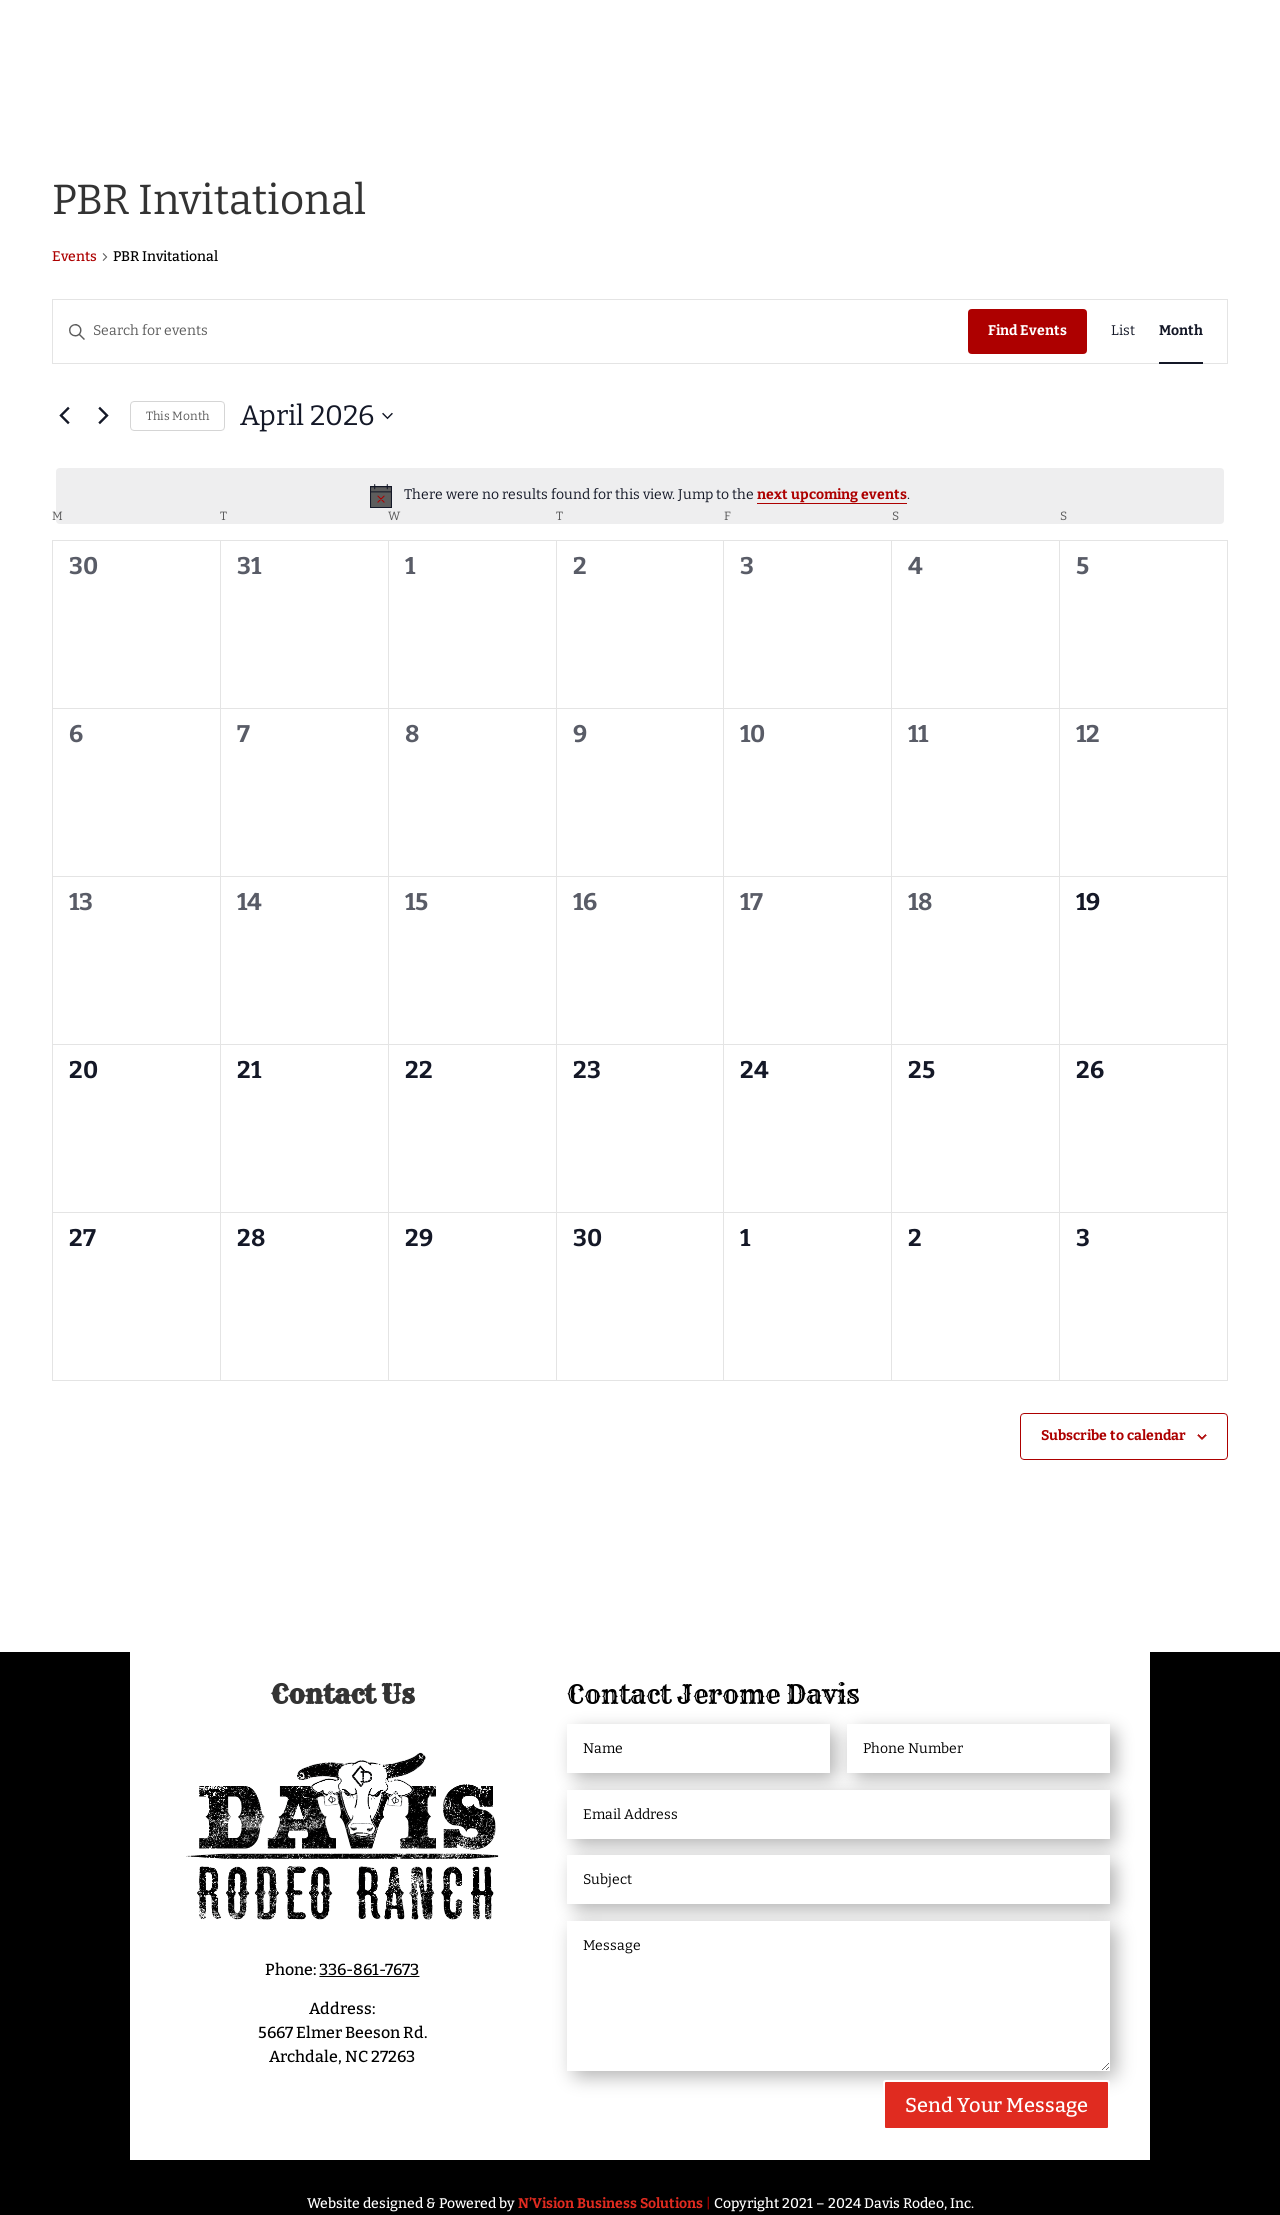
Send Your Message (996, 2105)
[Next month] (103, 416)
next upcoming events (832, 494)
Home (156, 37)
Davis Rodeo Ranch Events (496, 37)
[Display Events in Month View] (1181, 331)
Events (74, 256)
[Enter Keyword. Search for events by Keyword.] (510, 331)
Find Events (1027, 330)
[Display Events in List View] (1123, 331)
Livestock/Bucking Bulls (754, 37)
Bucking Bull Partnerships (1030, 37)
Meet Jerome (268, 37)
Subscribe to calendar (1113, 1435)
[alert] (640, 496)
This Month (177, 416)
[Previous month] (64, 416)
